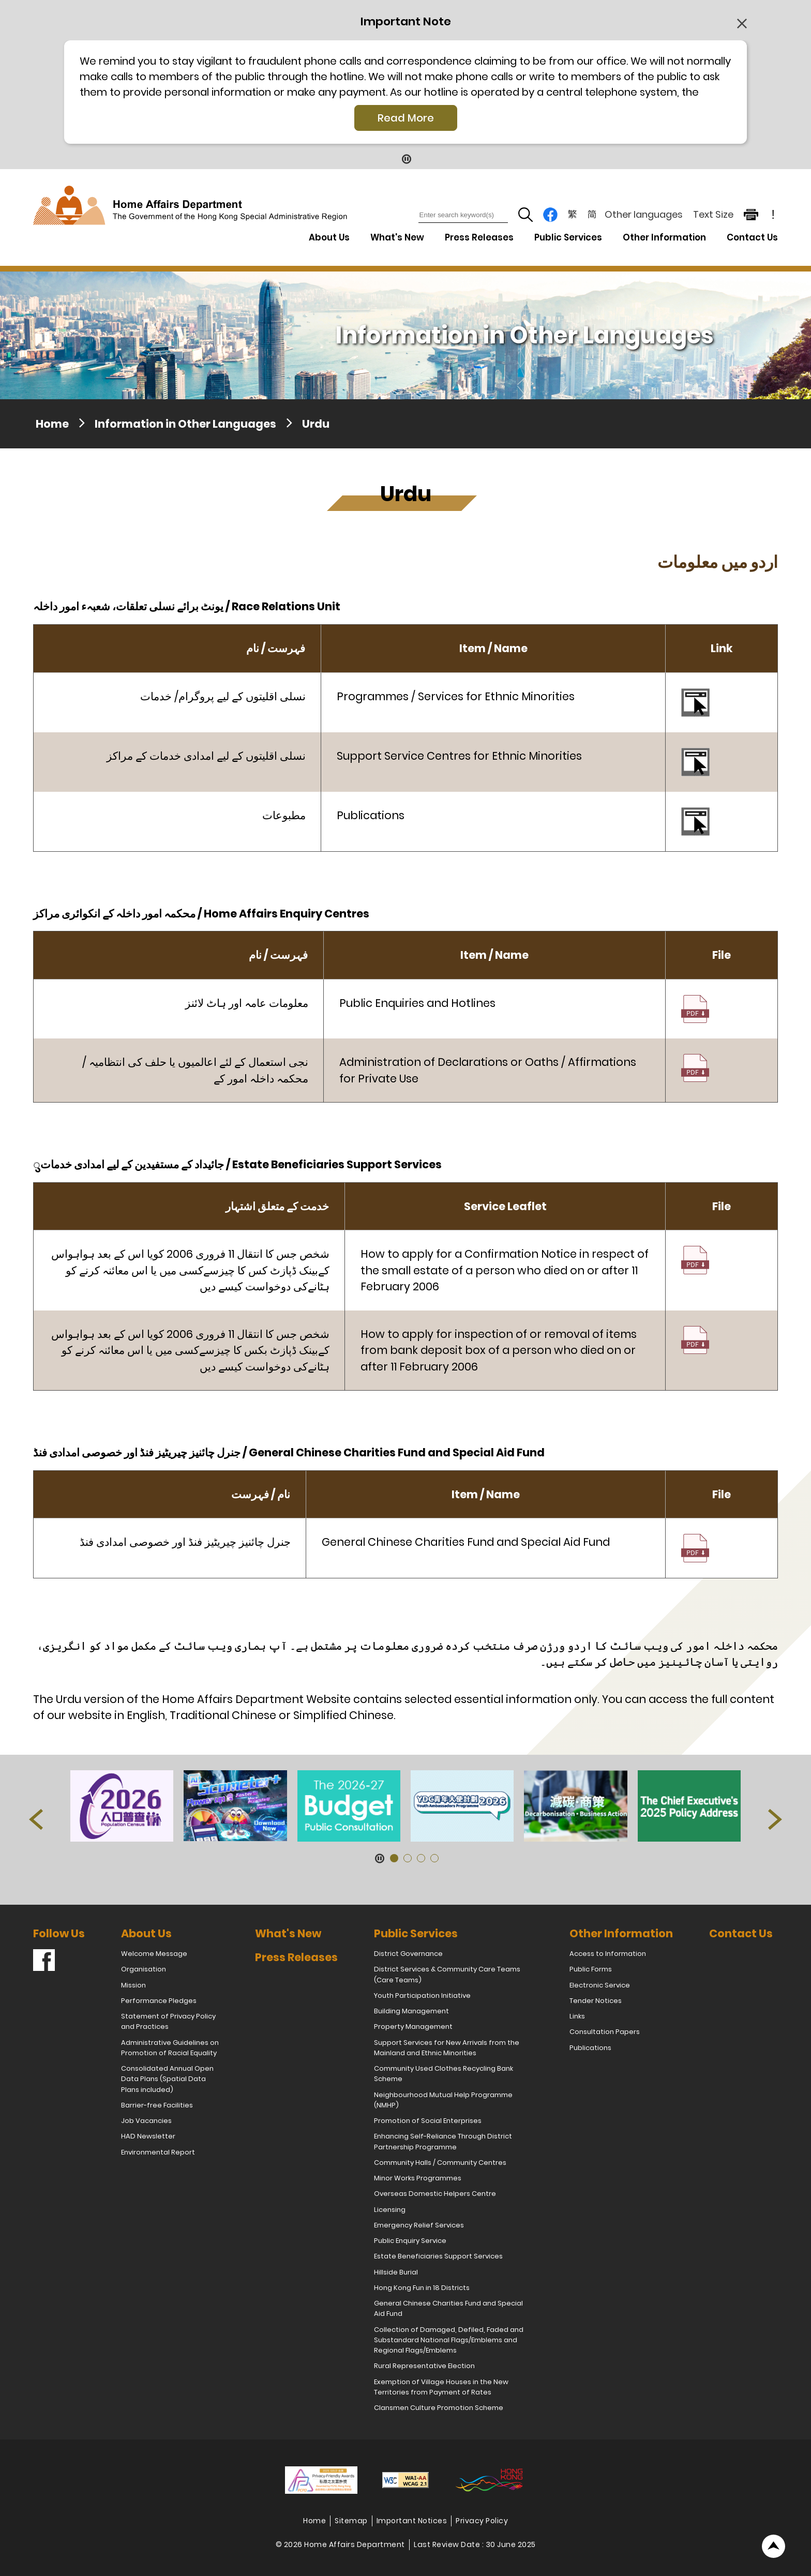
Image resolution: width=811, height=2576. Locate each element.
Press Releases (479, 237)
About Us (146, 1933)
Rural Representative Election (424, 2366)
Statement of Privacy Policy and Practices (168, 2021)
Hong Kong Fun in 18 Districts (422, 2288)
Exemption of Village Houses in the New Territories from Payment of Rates (441, 2387)
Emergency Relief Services (419, 2225)
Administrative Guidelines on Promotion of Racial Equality (170, 2048)
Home (52, 423)
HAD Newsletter (148, 2136)
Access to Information (607, 1954)
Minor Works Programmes (417, 2178)
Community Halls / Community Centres (440, 2162)
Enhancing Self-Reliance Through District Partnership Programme (443, 2141)
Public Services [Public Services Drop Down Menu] (568, 237)
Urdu (315, 423)
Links (577, 2016)
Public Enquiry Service (410, 2241)
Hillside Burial (396, 2272)
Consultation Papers (604, 2032)
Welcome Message (154, 1954)
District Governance (408, 1954)
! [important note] (773, 214)
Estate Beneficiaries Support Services (438, 2256)
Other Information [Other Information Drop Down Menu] (664, 237)
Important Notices (412, 2520)
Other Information (621, 1933)
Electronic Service (599, 1985)
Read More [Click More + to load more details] (406, 118)
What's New (397, 237)
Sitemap (351, 2520)
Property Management (413, 2026)
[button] (36, 1819)
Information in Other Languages (185, 423)
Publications (590, 2048)
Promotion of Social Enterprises (428, 2121)
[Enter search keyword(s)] (463, 215)
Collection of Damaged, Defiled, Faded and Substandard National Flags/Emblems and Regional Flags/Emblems (448, 2340)
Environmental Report (158, 2152)
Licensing (390, 2210)
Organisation (143, 1969)
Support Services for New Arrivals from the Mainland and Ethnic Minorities (446, 2048)
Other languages (644, 214)
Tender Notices (595, 2001)
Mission (133, 1985)
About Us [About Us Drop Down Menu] (329, 237)
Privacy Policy (482, 2520)
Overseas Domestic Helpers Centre (435, 2193)
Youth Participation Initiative (422, 1995)
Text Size (713, 214)
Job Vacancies (146, 2121)
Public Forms (590, 1969)
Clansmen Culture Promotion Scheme (438, 2408)
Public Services (416, 1933)
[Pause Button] (405, 158)
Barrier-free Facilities (157, 2105)
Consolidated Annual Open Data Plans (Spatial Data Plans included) (167, 2079)
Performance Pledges (159, 2001)
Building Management (411, 2011)
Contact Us (752, 237)
